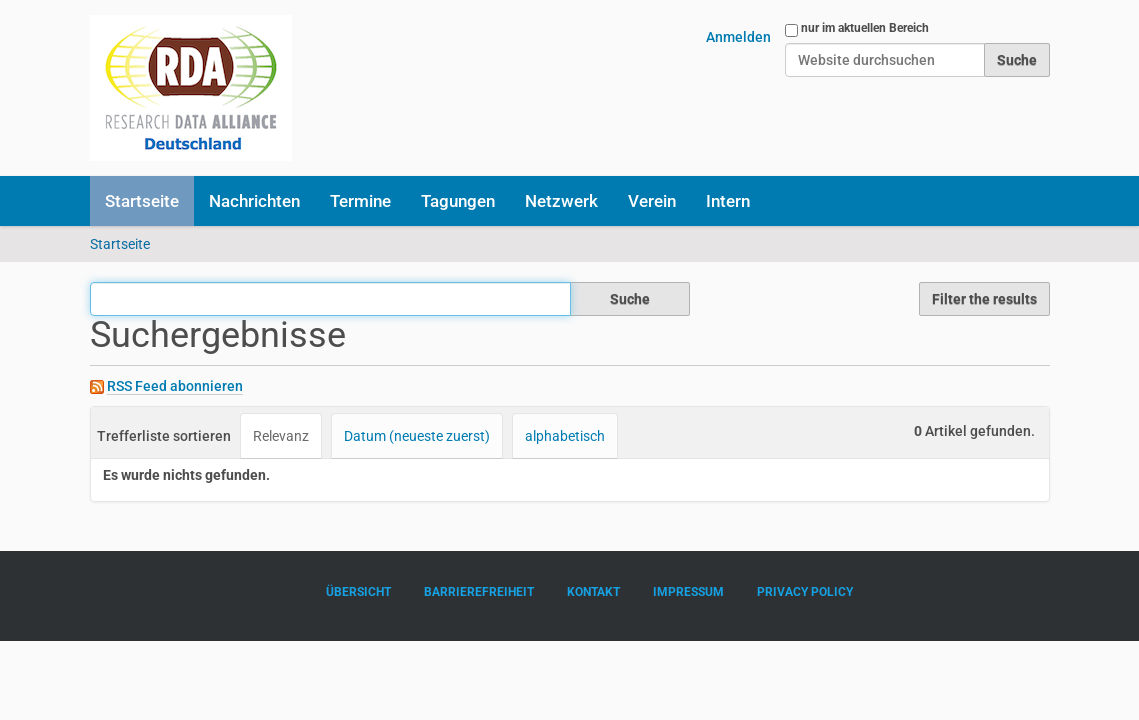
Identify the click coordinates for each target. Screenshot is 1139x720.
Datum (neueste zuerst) (417, 436)
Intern (728, 201)
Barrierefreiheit (479, 592)
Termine (360, 201)
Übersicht (358, 592)
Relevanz (281, 436)
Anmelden (738, 37)
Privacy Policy (805, 592)
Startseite (142, 201)
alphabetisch (565, 436)
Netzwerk (561, 201)
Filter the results (984, 299)
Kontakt (593, 592)
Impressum (688, 592)
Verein (652, 201)
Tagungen (458, 201)
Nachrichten (254, 201)
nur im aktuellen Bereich (865, 28)
